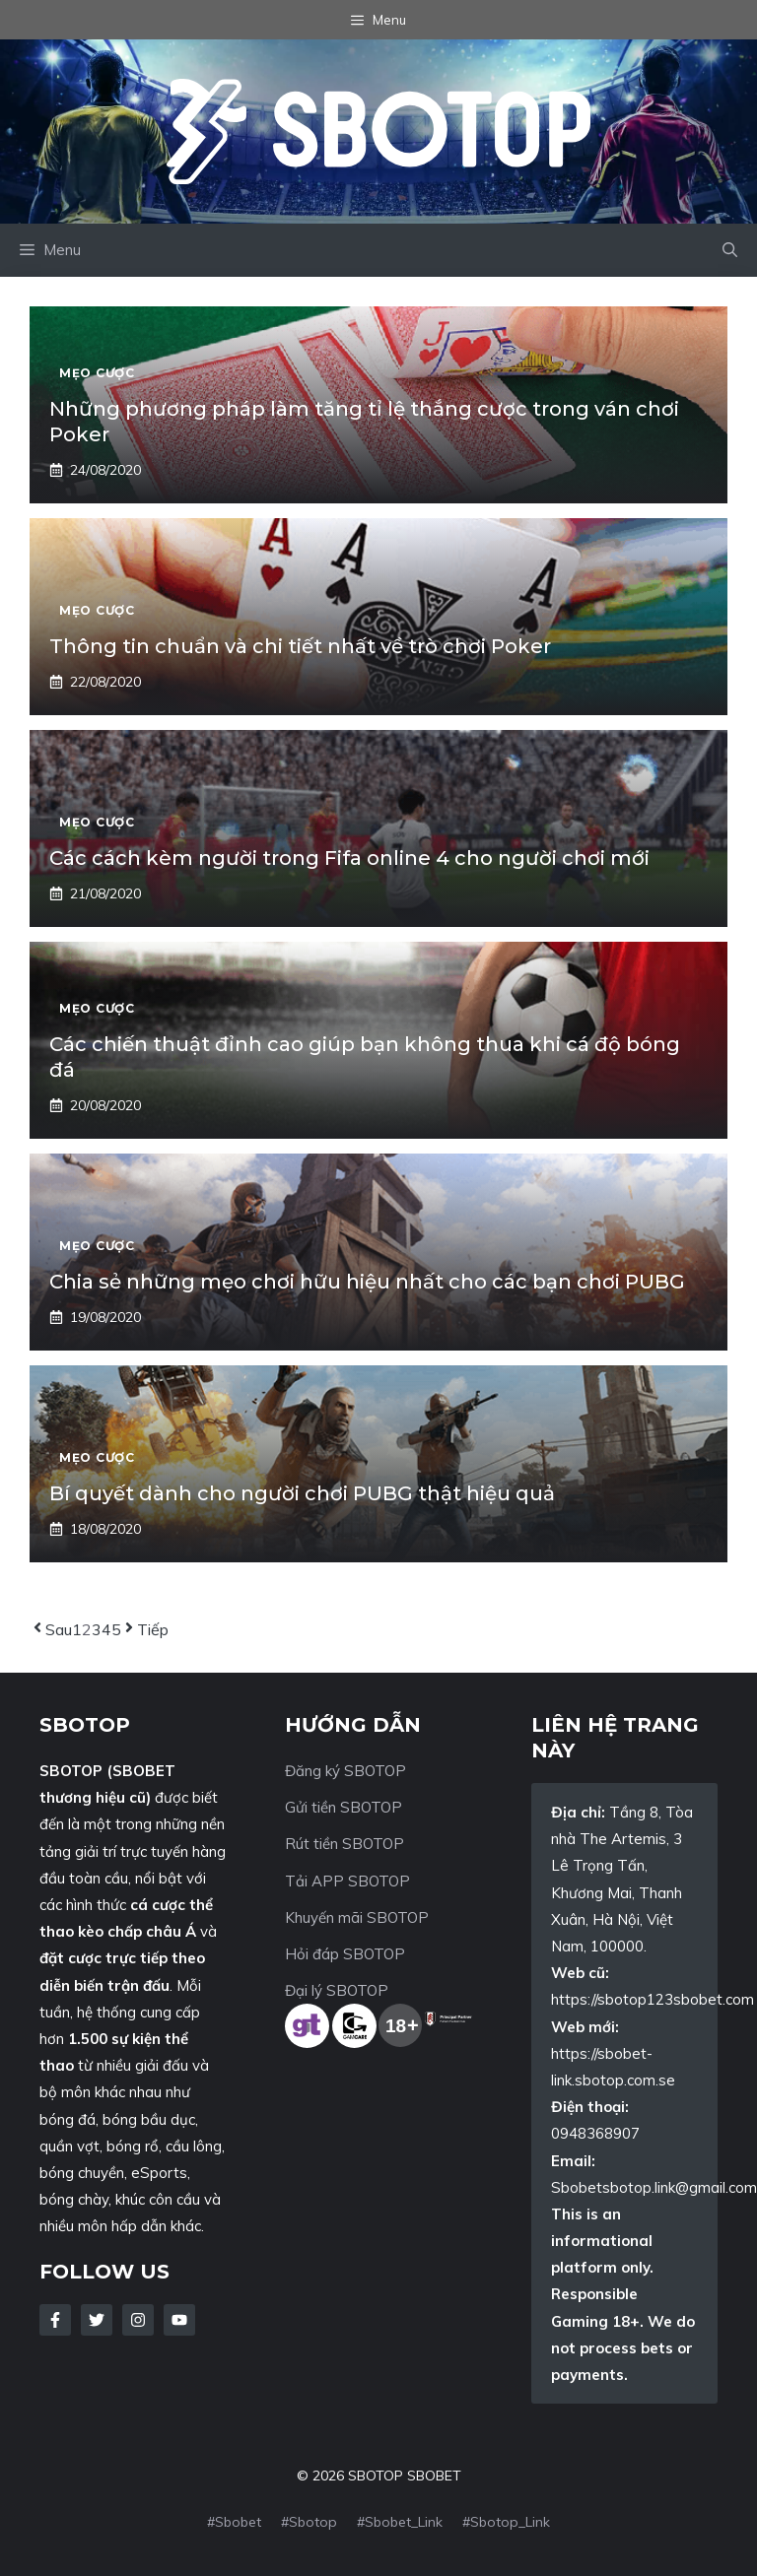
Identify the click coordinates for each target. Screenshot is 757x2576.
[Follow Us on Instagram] (138, 2320)
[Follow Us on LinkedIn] (179, 2320)
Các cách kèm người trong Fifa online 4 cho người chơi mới (349, 858)
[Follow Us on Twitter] (96, 2320)
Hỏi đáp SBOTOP (345, 1954)
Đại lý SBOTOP (336, 1990)
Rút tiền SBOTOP (344, 1843)
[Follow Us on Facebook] (55, 2320)
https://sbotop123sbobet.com (652, 1999)
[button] (730, 250)
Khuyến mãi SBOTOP (357, 1917)
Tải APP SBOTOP (347, 1881)
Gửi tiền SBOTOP (343, 1807)
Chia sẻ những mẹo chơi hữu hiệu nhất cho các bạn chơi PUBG (367, 1281)
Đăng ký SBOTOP (345, 1770)
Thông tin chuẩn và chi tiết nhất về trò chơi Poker (300, 646)
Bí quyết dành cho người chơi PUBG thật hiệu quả (302, 1493)
